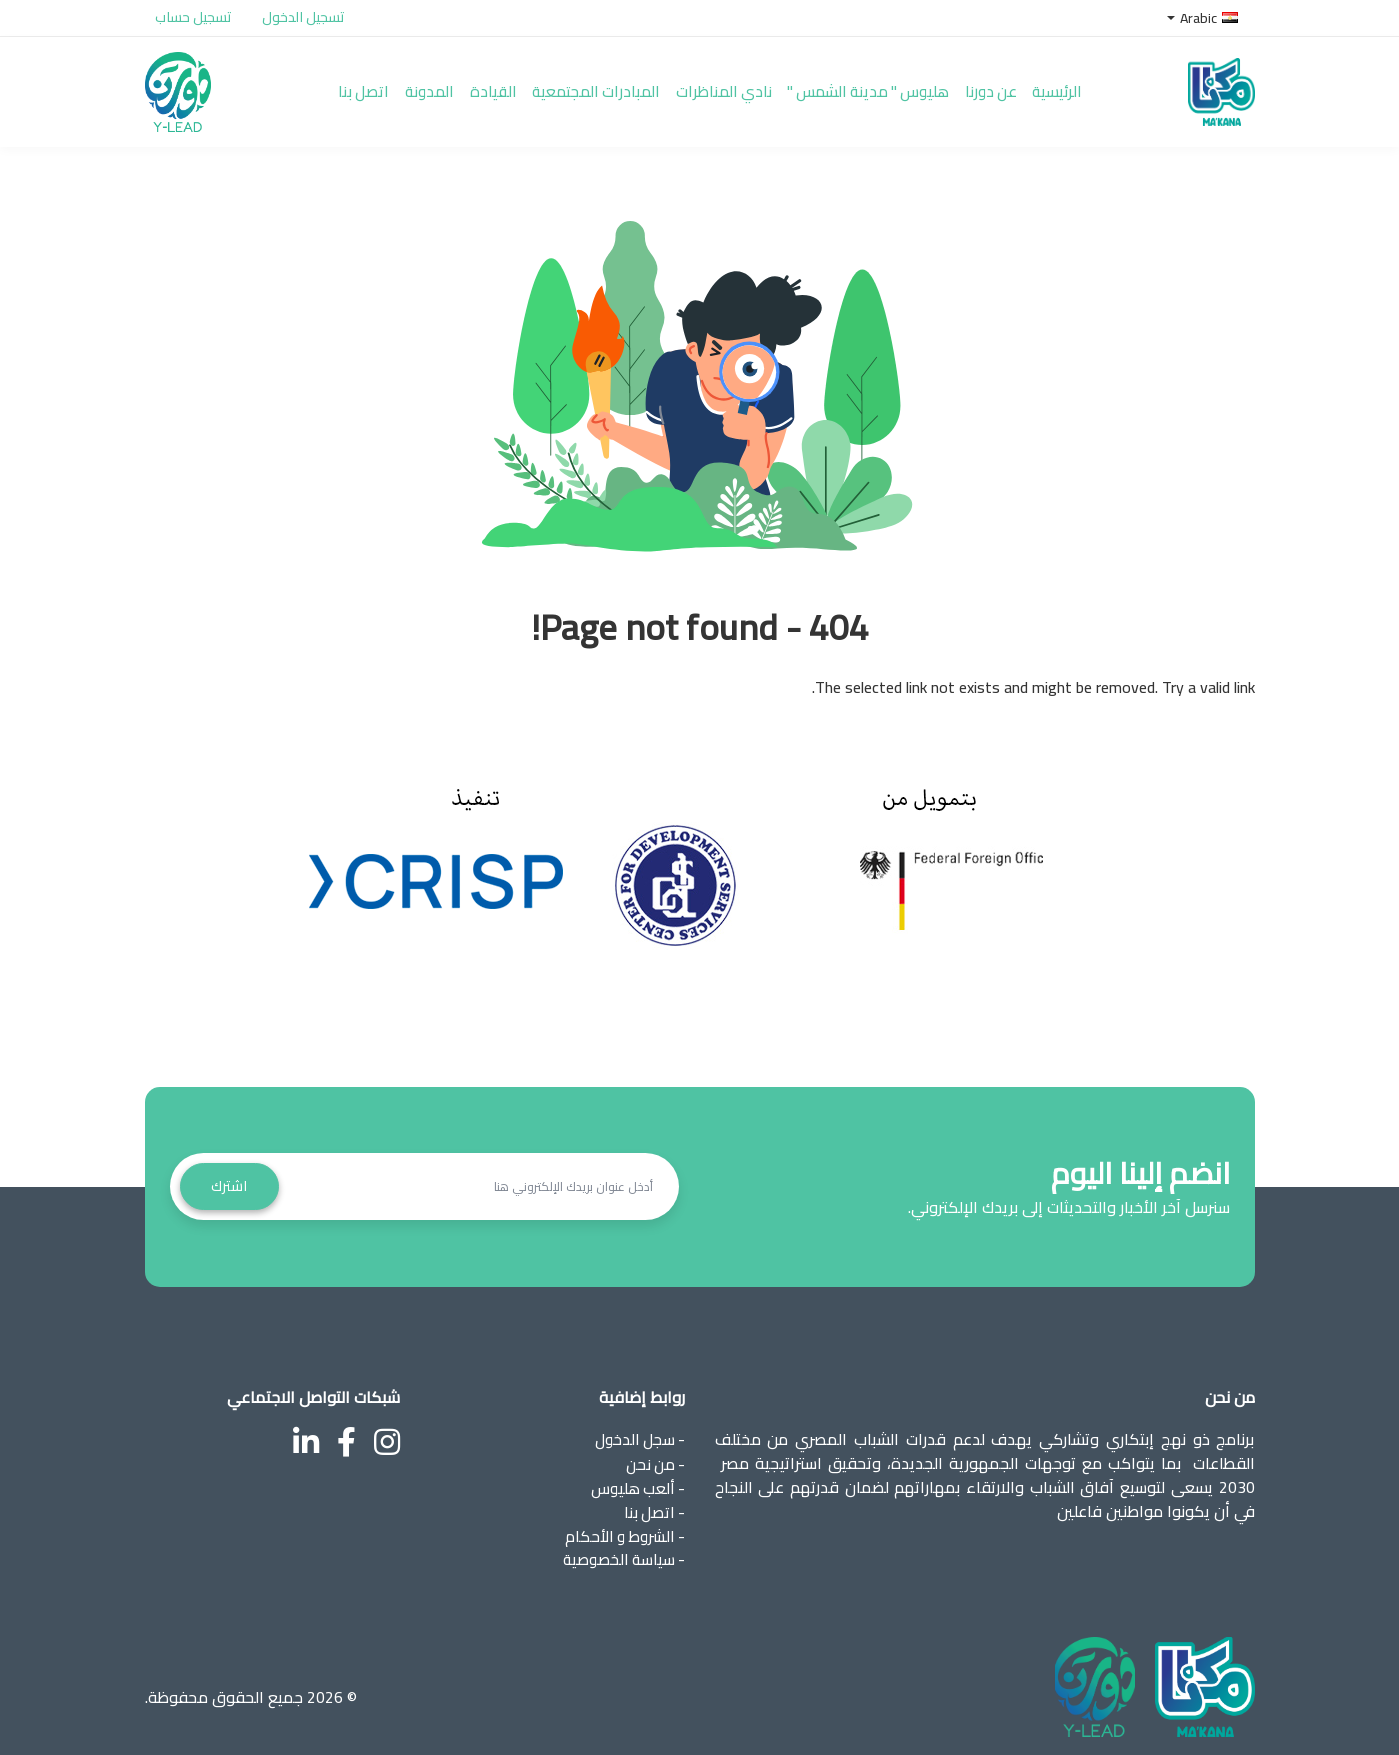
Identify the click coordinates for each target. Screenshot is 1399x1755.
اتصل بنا (361, 88)
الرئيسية (1106, 88)
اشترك (231, 1179)
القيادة (502, 88)
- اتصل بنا (653, 1504)
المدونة (433, 88)
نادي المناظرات (749, 88)
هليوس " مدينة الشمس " (902, 88)
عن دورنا (1034, 88)
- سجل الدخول (637, 1432)
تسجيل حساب (193, 17)
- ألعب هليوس (637, 1480)
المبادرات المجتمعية (613, 88)
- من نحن (654, 1456)
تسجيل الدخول (303, 17)
